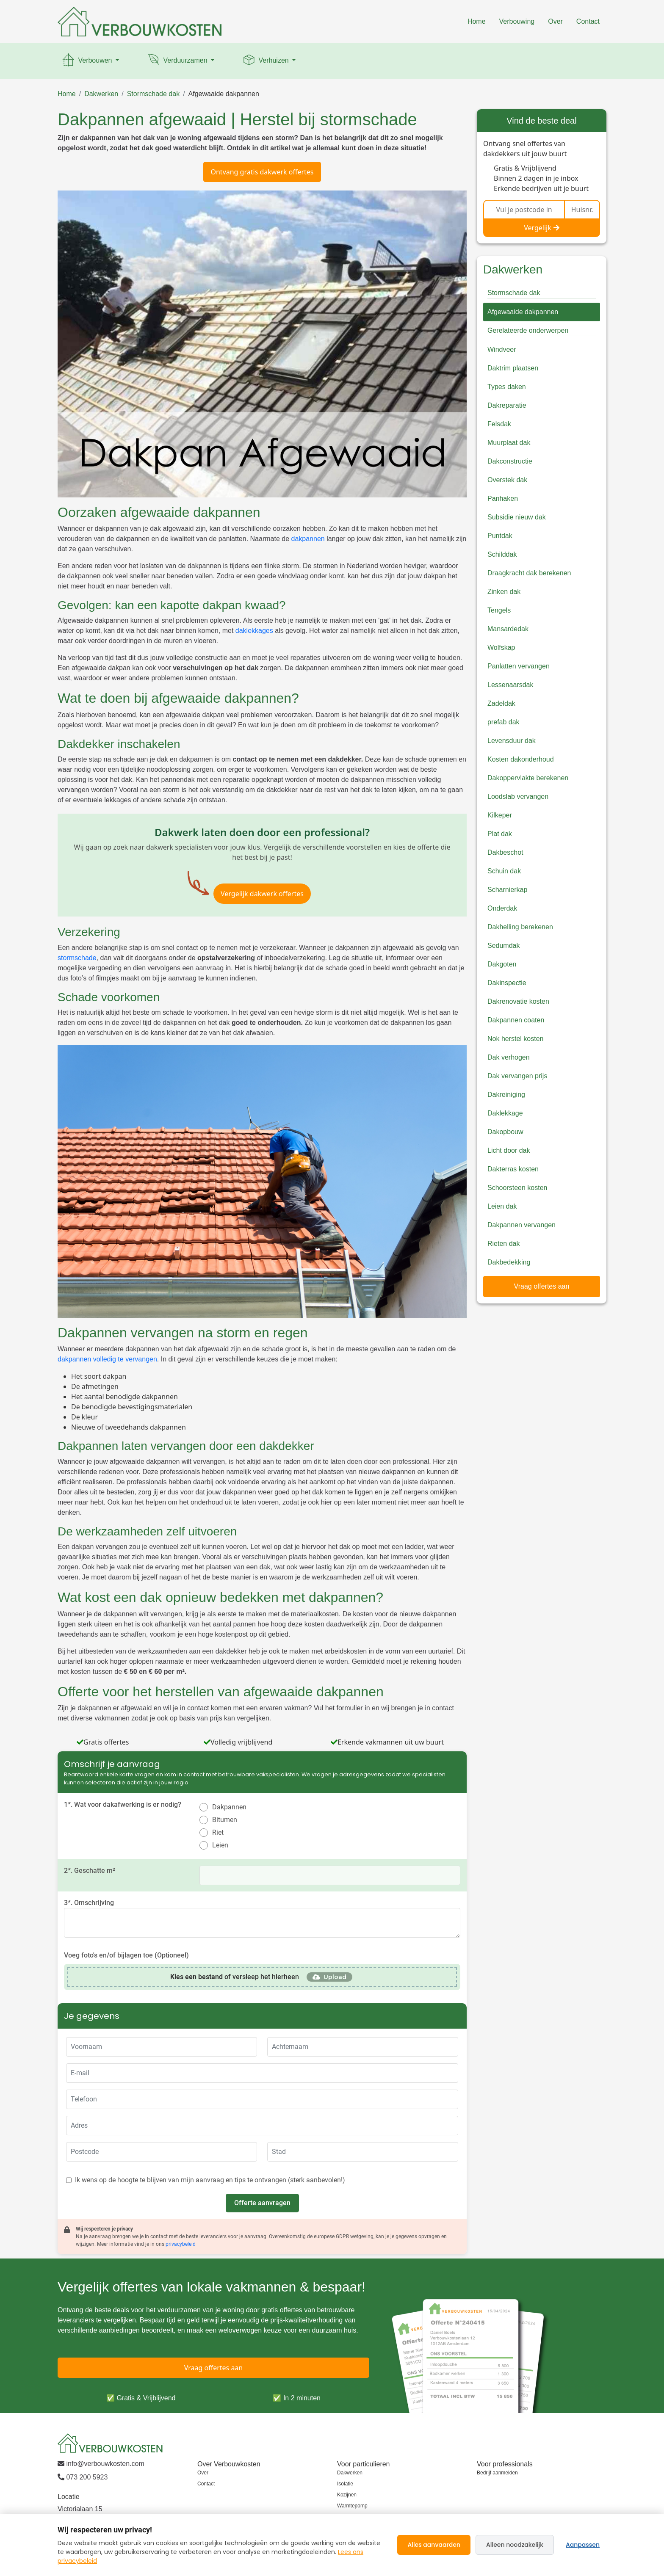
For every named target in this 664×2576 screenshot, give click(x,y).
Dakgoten (502, 964)
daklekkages (254, 630)
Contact (588, 21)
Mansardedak (507, 628)
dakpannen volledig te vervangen (107, 1359)
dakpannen (308, 538)
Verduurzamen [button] (177, 61)
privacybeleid (181, 2244)
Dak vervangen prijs (517, 1076)
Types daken (506, 386)
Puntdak (499, 535)
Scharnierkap (507, 889)
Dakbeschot (505, 852)
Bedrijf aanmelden (497, 2473)
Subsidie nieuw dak (516, 517)
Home (477, 21)
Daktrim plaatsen (512, 368)
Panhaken (502, 498)
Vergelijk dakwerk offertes (262, 893)
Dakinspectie (506, 982)
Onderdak (502, 908)
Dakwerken (101, 93)
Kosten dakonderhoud (520, 759)
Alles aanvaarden (433, 2544)
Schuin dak (504, 871)
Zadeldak (501, 703)
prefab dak (503, 722)
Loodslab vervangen (517, 796)
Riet (218, 1832)
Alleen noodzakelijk (514, 2544)
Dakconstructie (509, 461)
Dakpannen (229, 1807)
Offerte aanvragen (262, 2203)
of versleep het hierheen (234, 1977)
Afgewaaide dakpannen (223, 93)
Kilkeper (499, 815)
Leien (220, 1845)
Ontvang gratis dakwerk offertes (261, 172)
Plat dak (499, 833)
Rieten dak (503, 1243)
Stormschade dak (153, 93)
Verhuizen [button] (265, 61)
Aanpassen (583, 2544)
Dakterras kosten (513, 1169)
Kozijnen (347, 2495)
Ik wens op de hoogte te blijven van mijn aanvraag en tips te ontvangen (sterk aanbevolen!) (210, 2180)
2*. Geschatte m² (89, 1870)
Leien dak (502, 1206)
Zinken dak (503, 591)
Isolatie (345, 2484)
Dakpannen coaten (515, 1020)
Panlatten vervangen (518, 666)
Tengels (499, 610)
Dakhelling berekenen (520, 926)
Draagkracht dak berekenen (529, 573)
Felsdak (499, 424)
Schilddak (502, 554)
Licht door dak (508, 1150)
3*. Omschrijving (89, 1903)
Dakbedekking (508, 1262)
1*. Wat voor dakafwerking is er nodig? (122, 1804)
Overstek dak (507, 479)
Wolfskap (501, 647)
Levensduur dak (511, 740)
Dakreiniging (506, 1094)
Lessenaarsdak (510, 684)
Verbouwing (517, 21)
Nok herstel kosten (515, 1038)
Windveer (501, 349)
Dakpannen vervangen (521, 1225)
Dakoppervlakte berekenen (527, 777)
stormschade (77, 957)
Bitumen (224, 1820)
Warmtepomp (352, 2506)
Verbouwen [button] (87, 61)
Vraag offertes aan (542, 1286)
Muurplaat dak (508, 442)
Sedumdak (503, 945)
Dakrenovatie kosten (518, 1001)
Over (555, 21)
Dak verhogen (508, 1057)
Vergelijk (541, 228)
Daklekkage (505, 1113)
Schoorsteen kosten (517, 1187)
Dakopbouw (505, 1131)
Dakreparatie (506, 405)
